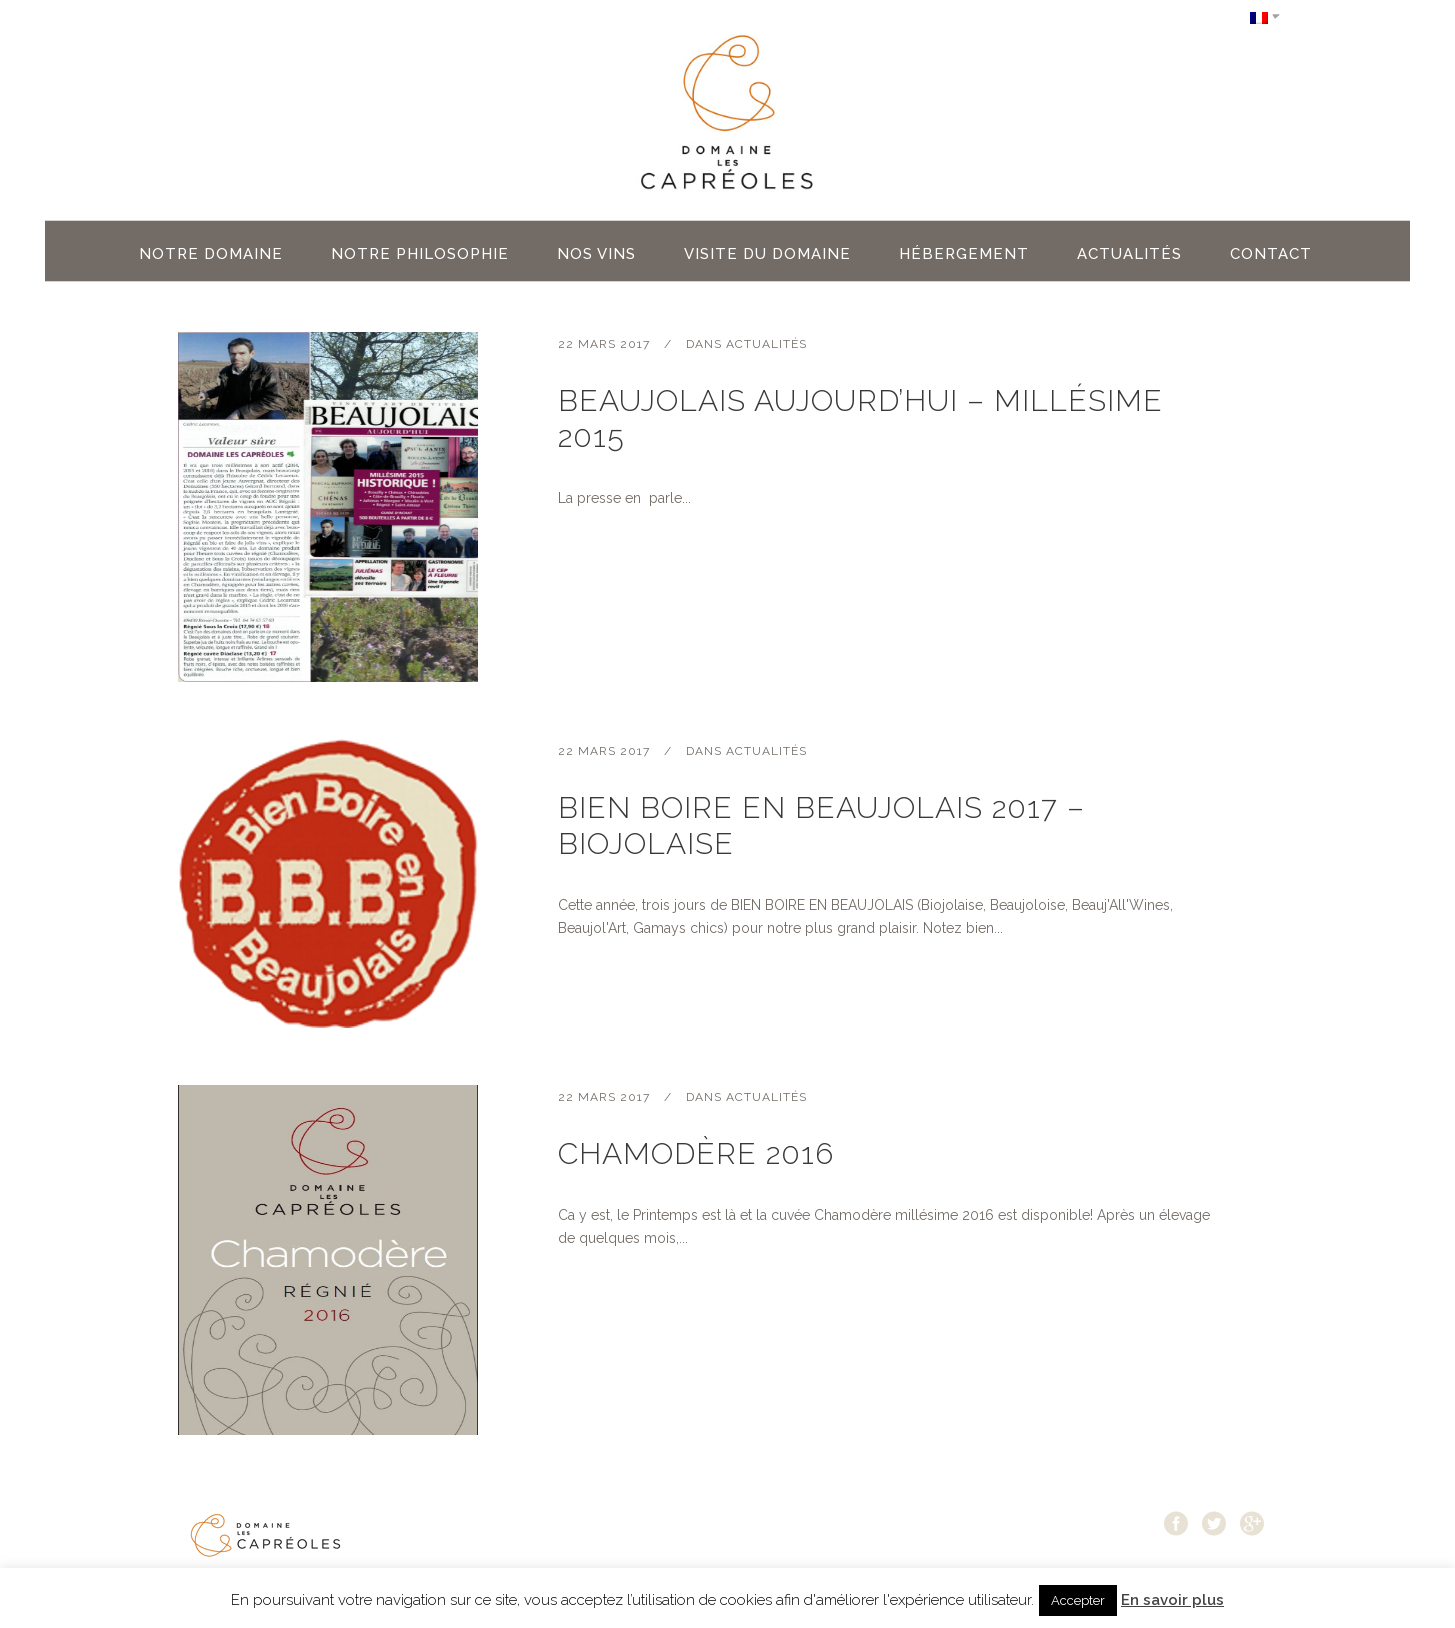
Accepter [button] (1078, 1600)
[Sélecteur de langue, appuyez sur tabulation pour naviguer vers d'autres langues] (1265, 16)
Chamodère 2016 (696, 1153)
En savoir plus (1172, 1600)
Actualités (766, 344)
